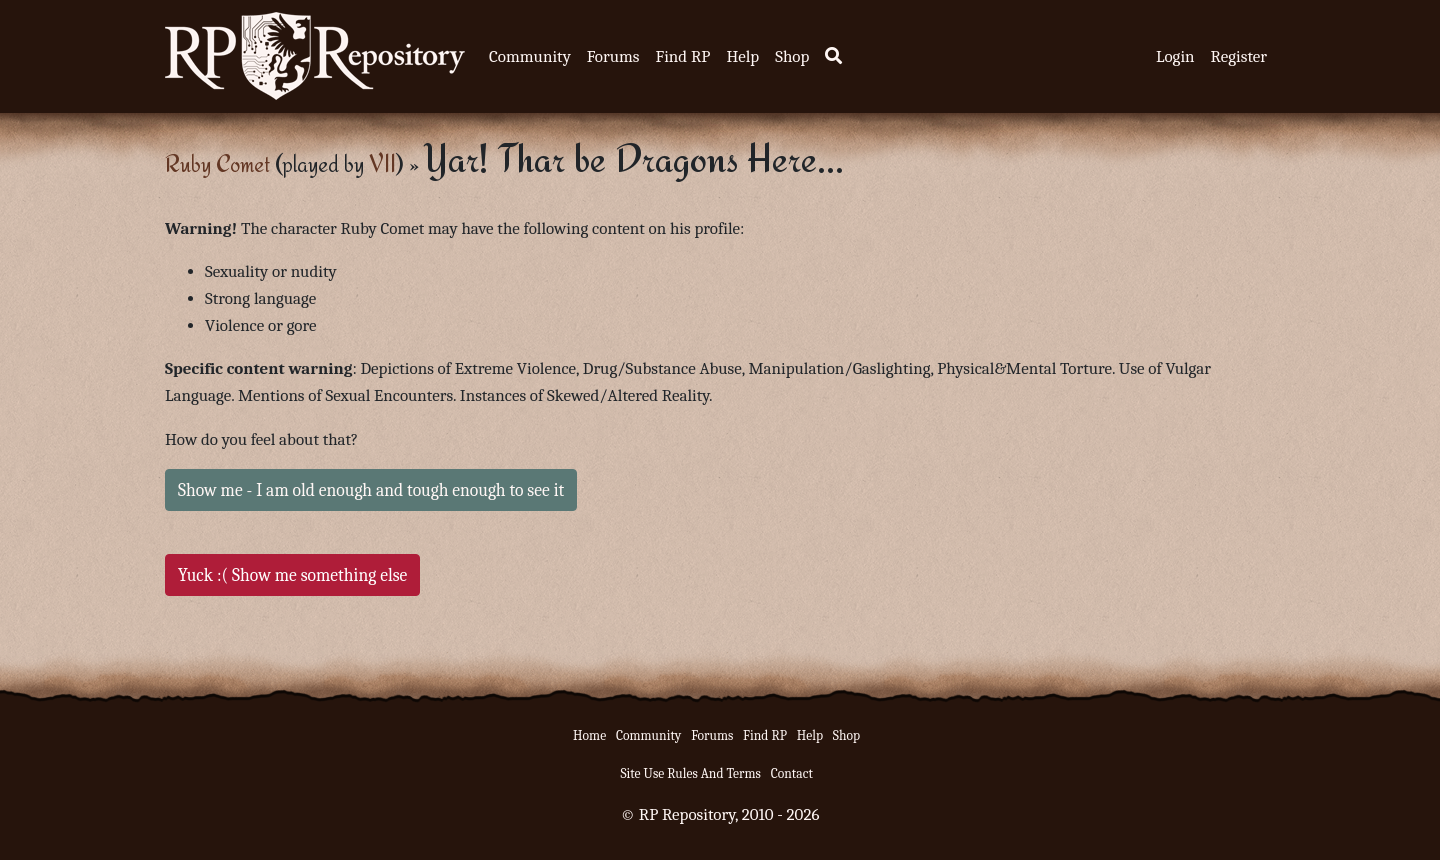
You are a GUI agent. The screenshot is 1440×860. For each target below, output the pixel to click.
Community (530, 56)
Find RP (682, 56)
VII (382, 163)
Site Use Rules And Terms (690, 773)
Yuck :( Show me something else (292, 575)
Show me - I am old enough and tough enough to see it (371, 490)
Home (589, 735)
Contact (792, 773)
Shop (792, 56)
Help (742, 56)
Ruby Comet (217, 163)
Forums (613, 56)
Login (1175, 56)
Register (1239, 56)
